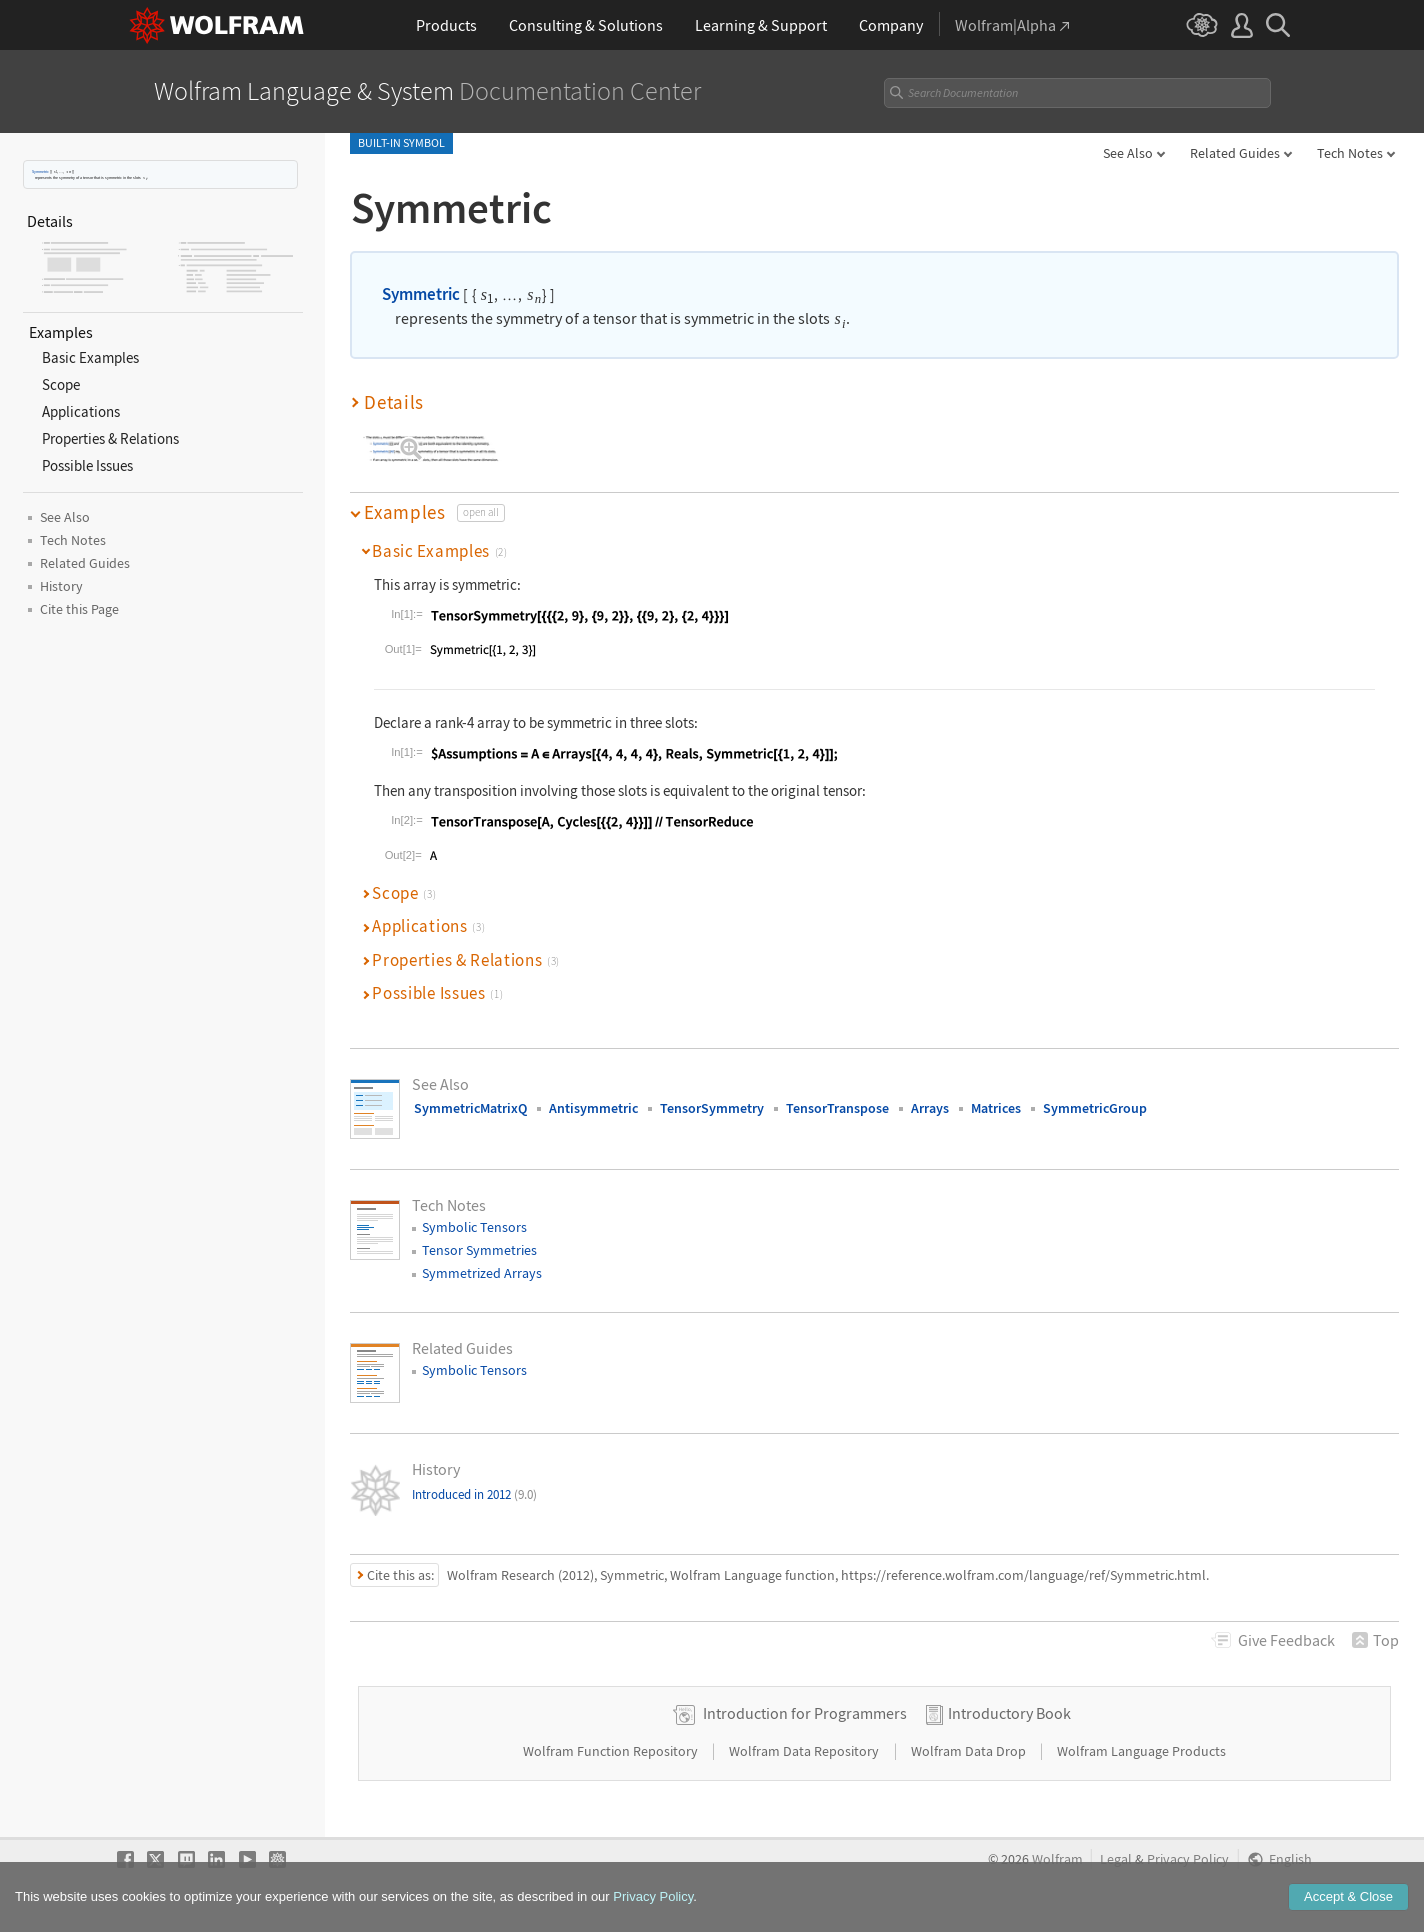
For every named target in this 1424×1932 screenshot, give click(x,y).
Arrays (930, 1108)
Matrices (996, 1108)
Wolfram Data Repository (805, 1751)
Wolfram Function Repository (612, 1751)
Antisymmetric (593, 1108)
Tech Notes (1350, 153)
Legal (1116, 1859)
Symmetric (40, 171)
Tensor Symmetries (479, 1250)
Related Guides (1235, 153)
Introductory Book (1009, 1713)
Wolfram (1057, 1859)
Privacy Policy (1188, 1859)
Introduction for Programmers (805, 1713)
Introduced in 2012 (474, 1494)
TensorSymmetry (712, 1108)
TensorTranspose (837, 1108)
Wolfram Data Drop (970, 1751)
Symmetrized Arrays (482, 1273)
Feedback (1286, 1640)
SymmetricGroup (1095, 1108)
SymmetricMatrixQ (470, 1108)
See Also (1128, 153)
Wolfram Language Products (1141, 1751)
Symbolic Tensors (474, 1227)
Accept (1348, 1913)
